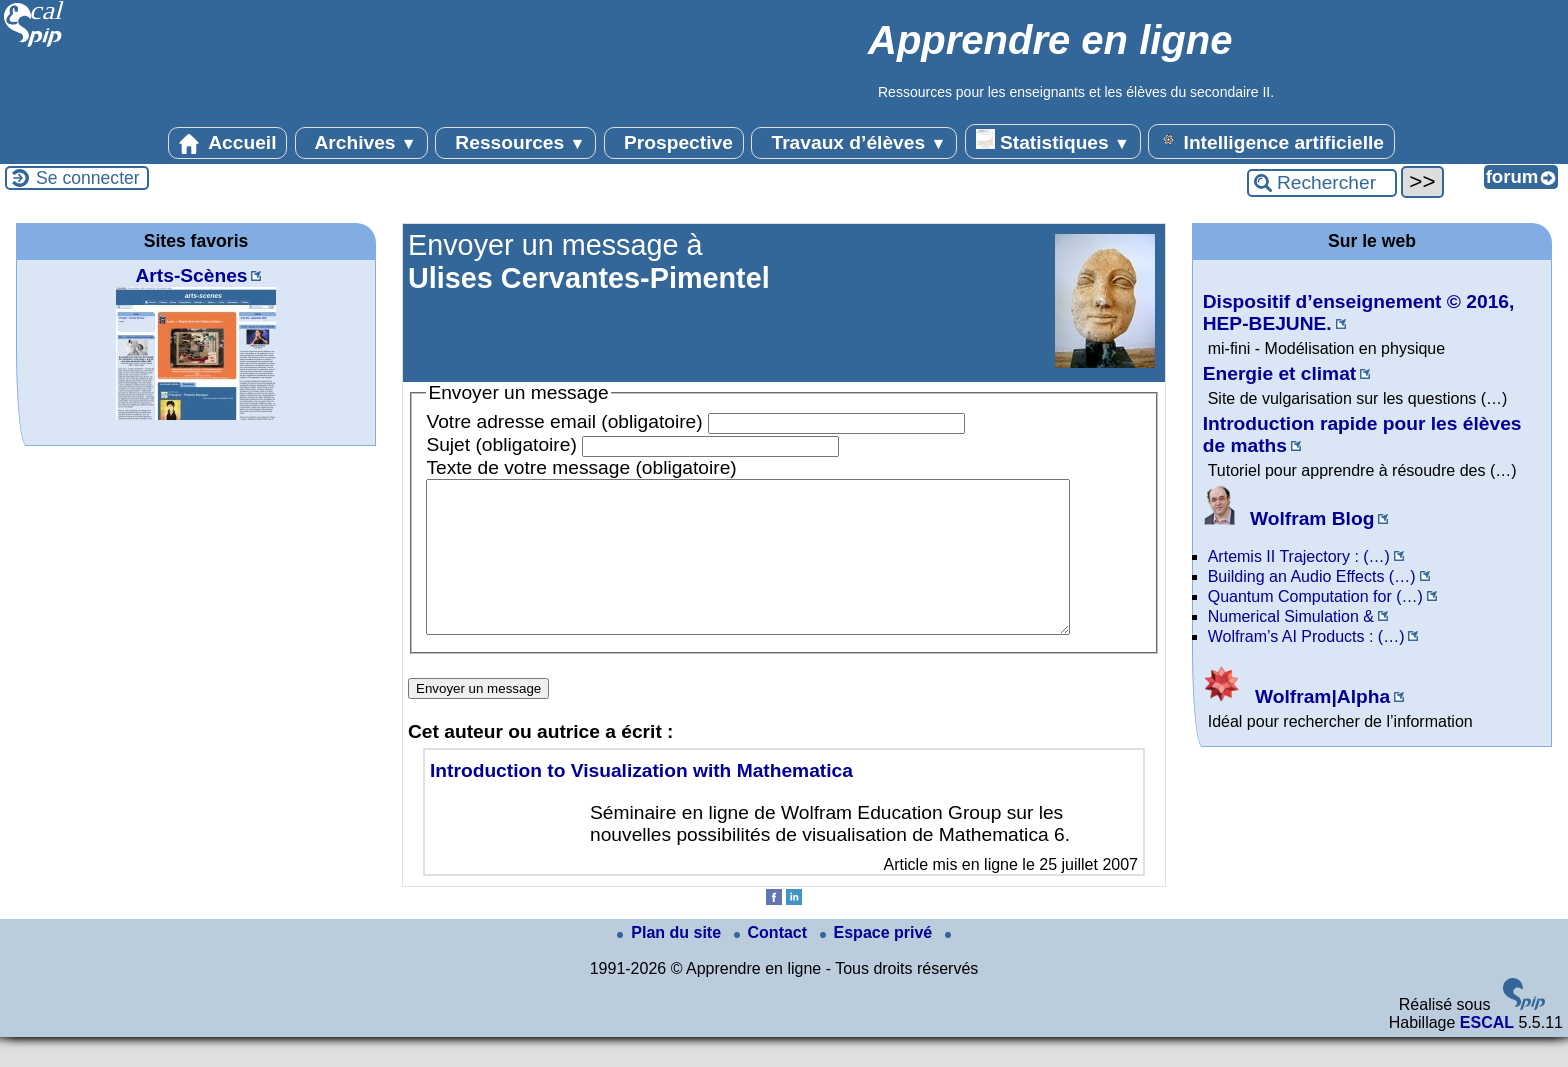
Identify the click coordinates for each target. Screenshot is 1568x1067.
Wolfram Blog (1289, 518)
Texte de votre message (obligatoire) (581, 467)
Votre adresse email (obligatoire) (564, 421)
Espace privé (878, 962)
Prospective (674, 143)
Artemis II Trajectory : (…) (1299, 556)
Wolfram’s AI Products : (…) (1306, 636)
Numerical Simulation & (1291, 616)
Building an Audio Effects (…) (1312, 576)
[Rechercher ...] (1322, 183)
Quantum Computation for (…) (1315, 596)
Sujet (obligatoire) (501, 444)
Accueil (228, 143)
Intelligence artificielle (1271, 141)
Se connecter (88, 178)
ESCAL (1487, 1052)
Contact (773, 962)
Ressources (515, 143)
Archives (361, 143)
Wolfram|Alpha (1296, 696)
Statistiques (1053, 141)
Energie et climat (1280, 373)
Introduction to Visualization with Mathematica (641, 800)
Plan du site (671, 962)
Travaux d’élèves (854, 143)
